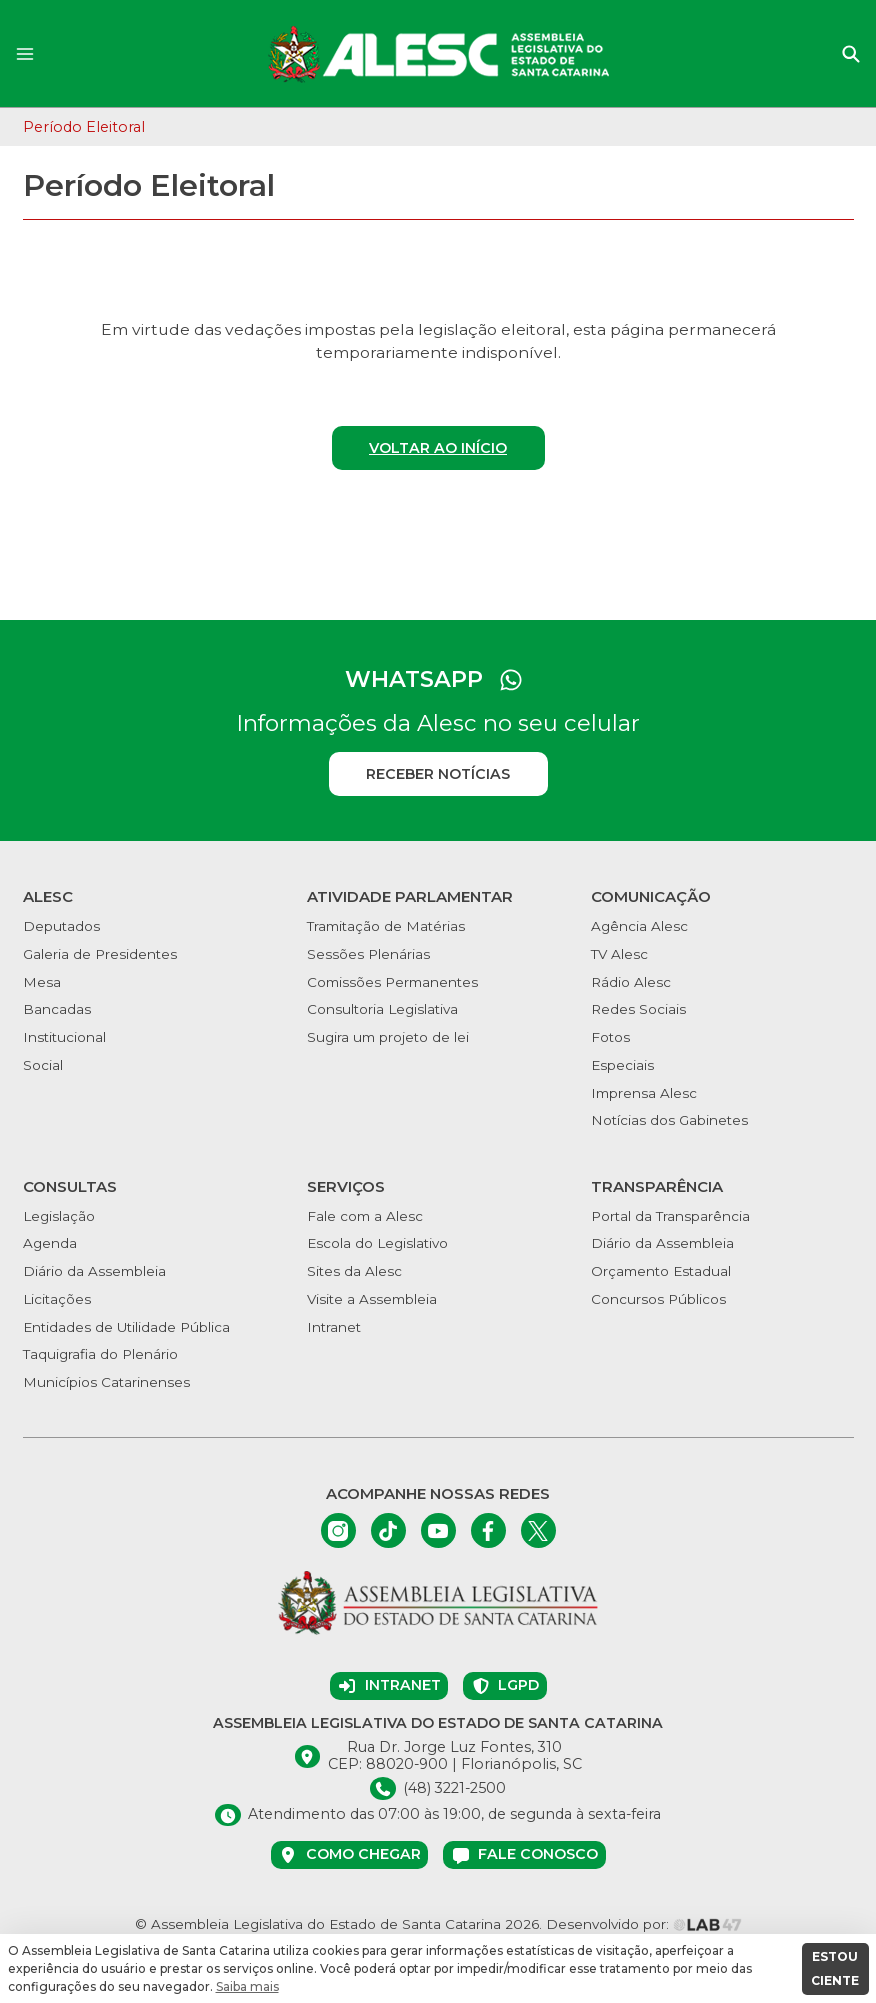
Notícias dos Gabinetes (669, 1120)
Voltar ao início (438, 448)
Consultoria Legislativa (382, 1009)
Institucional (64, 1037)
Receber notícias (438, 774)
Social (43, 1065)
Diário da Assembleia (94, 1271)
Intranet (334, 1327)
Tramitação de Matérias (386, 926)
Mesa (42, 982)
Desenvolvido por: (644, 1924)
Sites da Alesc (354, 1271)
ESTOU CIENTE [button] (835, 1968)
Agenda (50, 1243)
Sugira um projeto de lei (388, 1037)
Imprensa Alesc (644, 1093)
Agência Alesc (639, 926)
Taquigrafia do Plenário (100, 1354)
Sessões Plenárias (368, 954)
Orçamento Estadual (661, 1271)
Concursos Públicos (658, 1299)
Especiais (622, 1065)
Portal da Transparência (670, 1216)
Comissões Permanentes (392, 982)
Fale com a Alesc (365, 1216)
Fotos (610, 1037)
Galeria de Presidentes (100, 954)
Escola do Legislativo (377, 1243)
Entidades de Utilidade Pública (126, 1327)
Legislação (59, 1216)
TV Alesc (619, 954)
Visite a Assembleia (372, 1299)
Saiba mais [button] (247, 1986)
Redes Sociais (638, 1009)
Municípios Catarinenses (106, 1382)
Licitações (57, 1299)
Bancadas (57, 1009)
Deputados (61, 926)
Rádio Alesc (631, 982)
